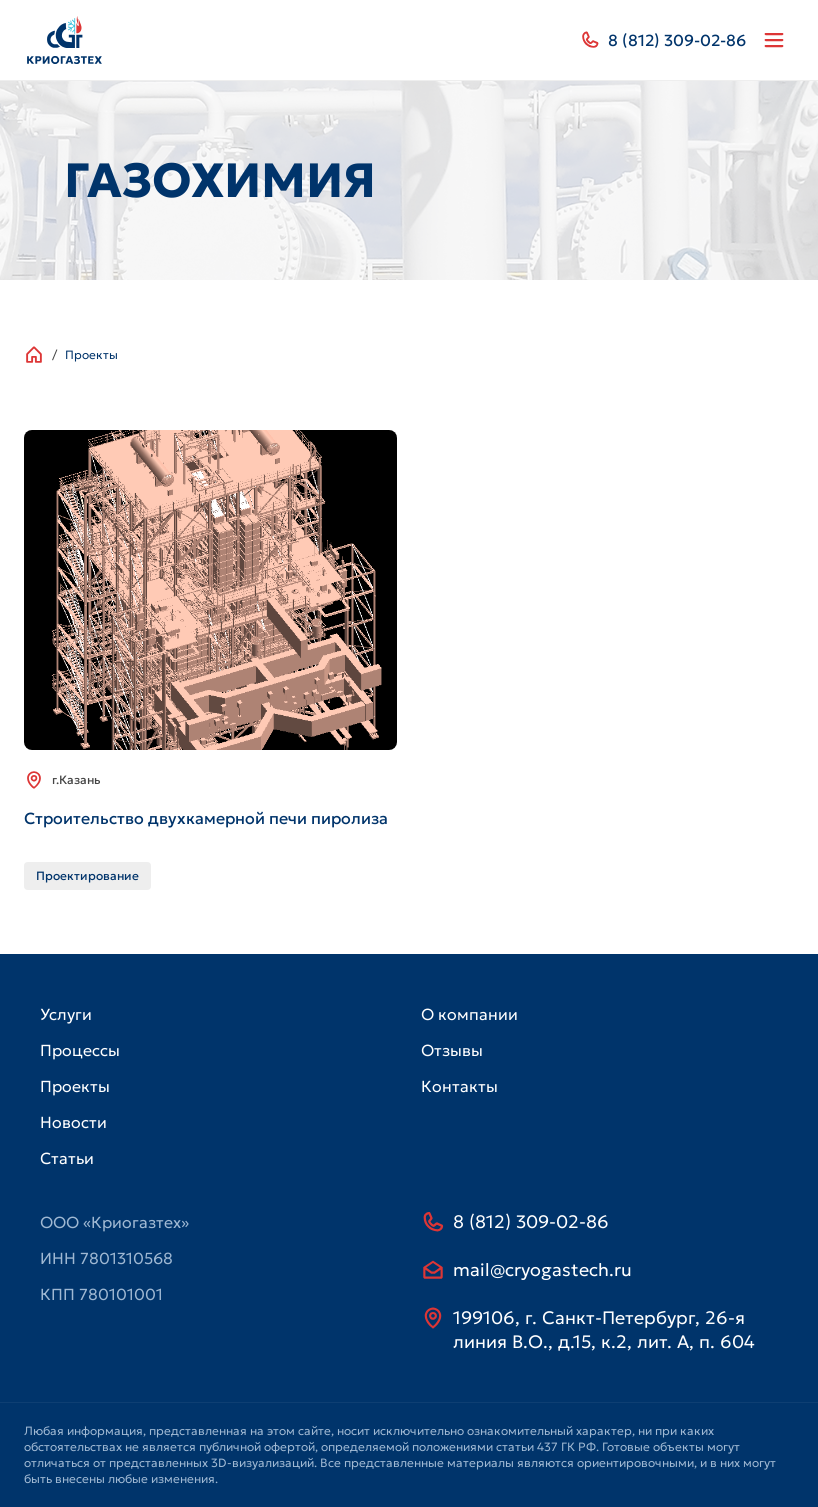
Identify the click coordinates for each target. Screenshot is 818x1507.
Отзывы (452, 1050)
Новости (73, 1122)
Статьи (67, 1158)
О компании (469, 1014)
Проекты (91, 354)
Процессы (80, 1050)
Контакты (459, 1086)
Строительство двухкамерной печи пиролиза (206, 818)
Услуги (66, 1014)
